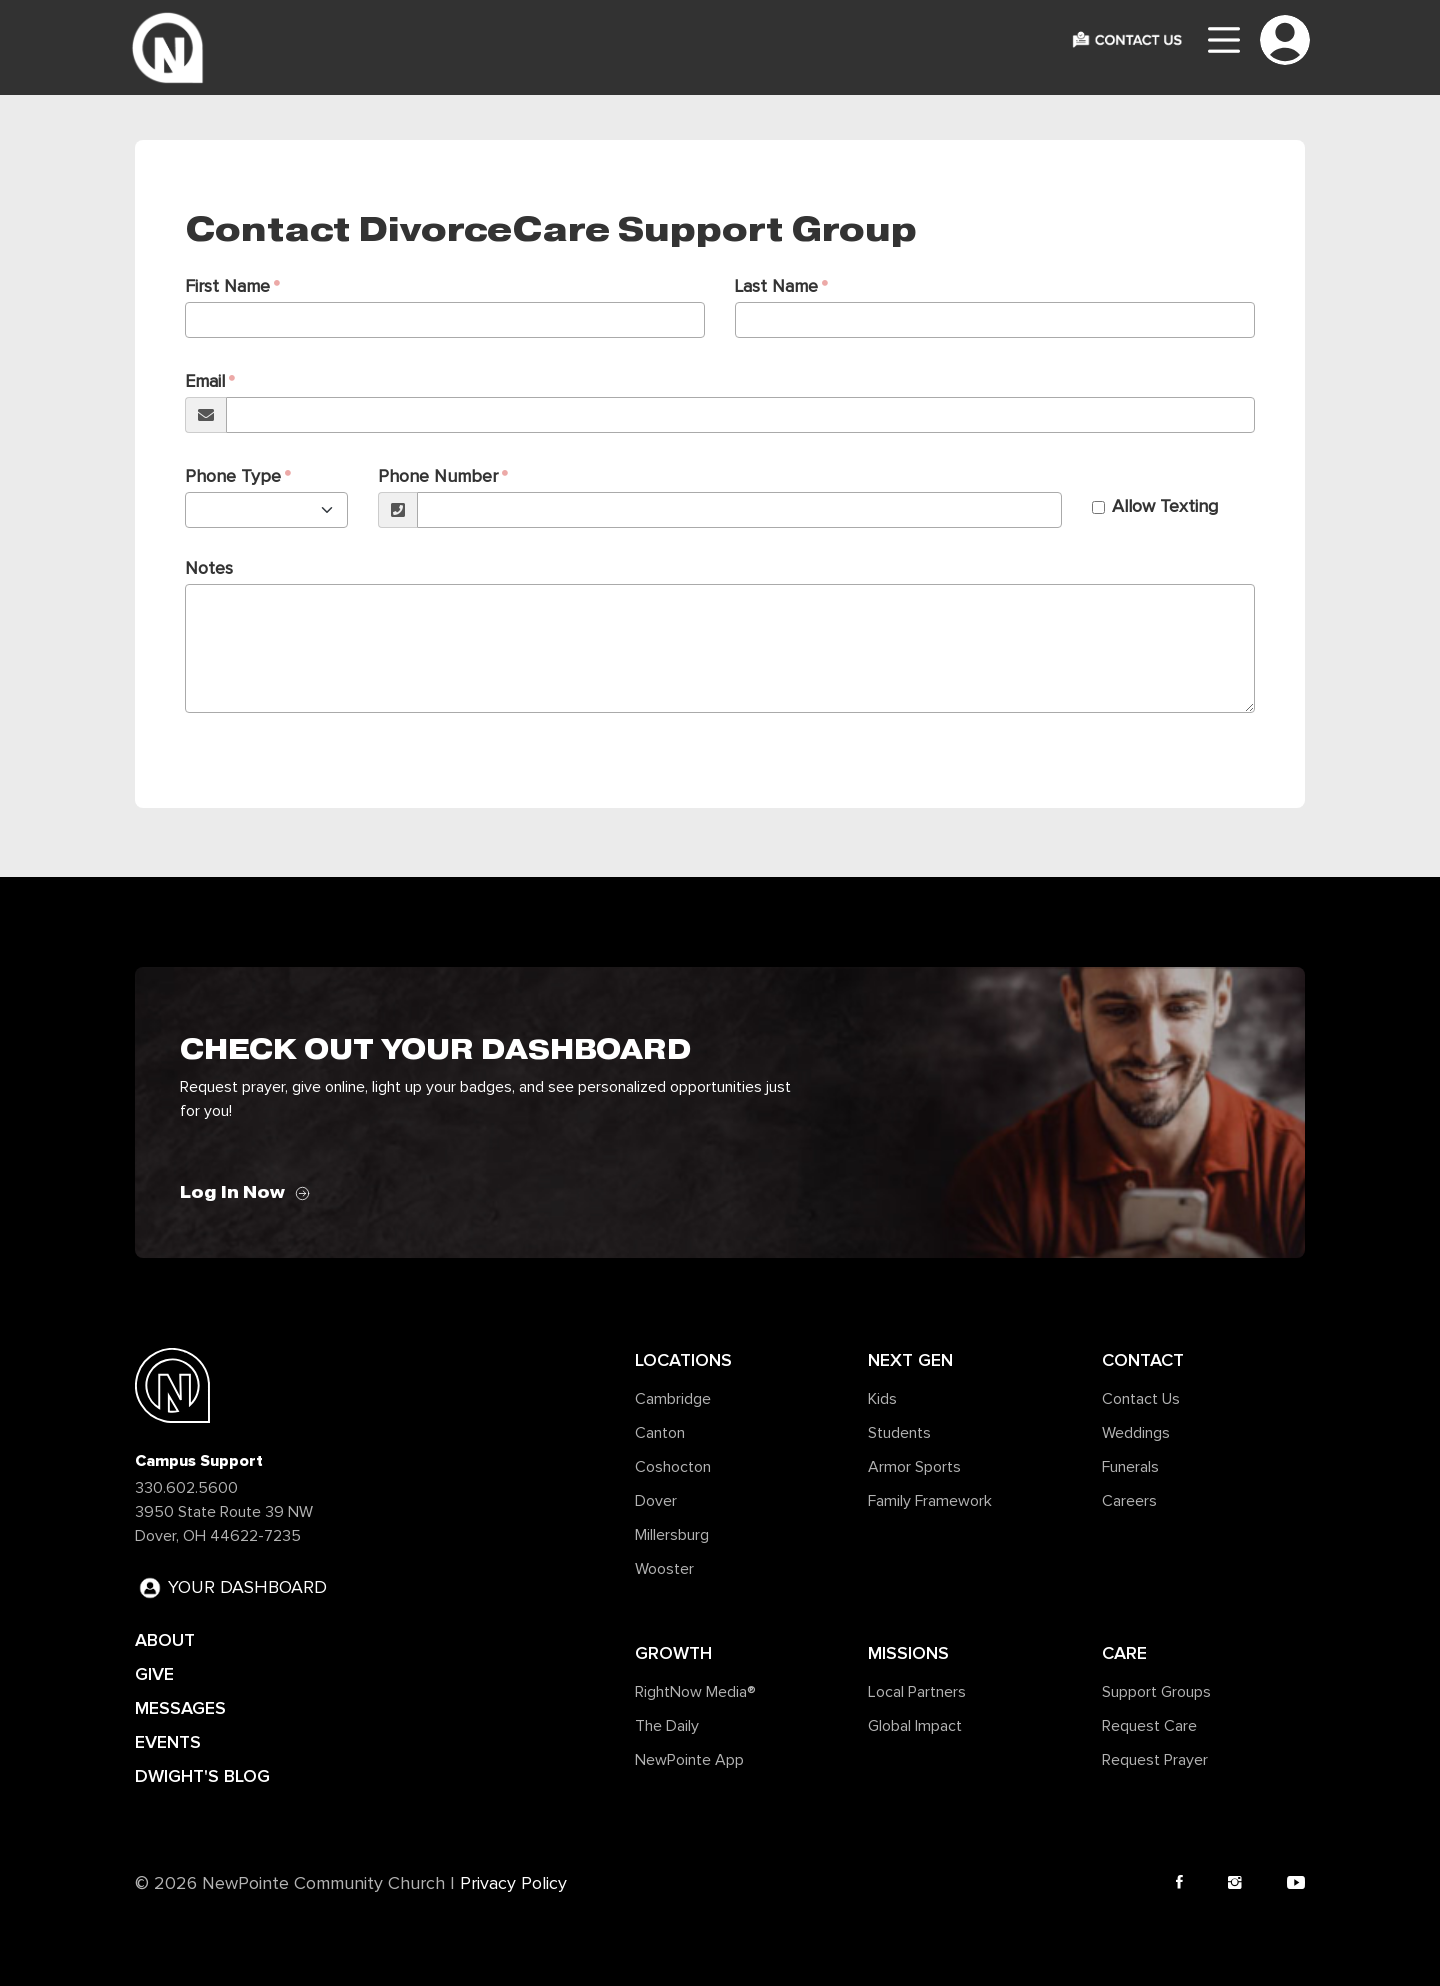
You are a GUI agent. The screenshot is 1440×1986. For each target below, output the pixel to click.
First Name (227, 287)
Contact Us (1141, 1399)
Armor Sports (914, 1467)
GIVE (154, 1674)
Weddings (1136, 1433)
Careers (1129, 1501)
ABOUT (165, 1640)
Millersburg (672, 1535)
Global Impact (915, 1726)
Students (899, 1433)
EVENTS (168, 1742)
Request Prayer (1155, 1760)
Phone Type (233, 477)
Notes (209, 569)
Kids (882, 1399)
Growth (673, 1653)
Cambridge (673, 1399)
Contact (1143, 1360)
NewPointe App (689, 1760)
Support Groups (1156, 1692)
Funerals (1130, 1467)
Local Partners (917, 1692)
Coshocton (673, 1467)
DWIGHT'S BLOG (202, 1776)
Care (1124, 1653)
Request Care (1149, 1726)
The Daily (667, 1726)
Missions (908, 1653)
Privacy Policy (513, 1884)
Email (205, 382)
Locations (683, 1360)
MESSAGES (180, 1708)
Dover (656, 1501)
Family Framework (930, 1501)
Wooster (664, 1569)
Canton (660, 1433)
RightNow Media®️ (695, 1692)
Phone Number (438, 477)
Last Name (776, 287)
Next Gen (910, 1360)
